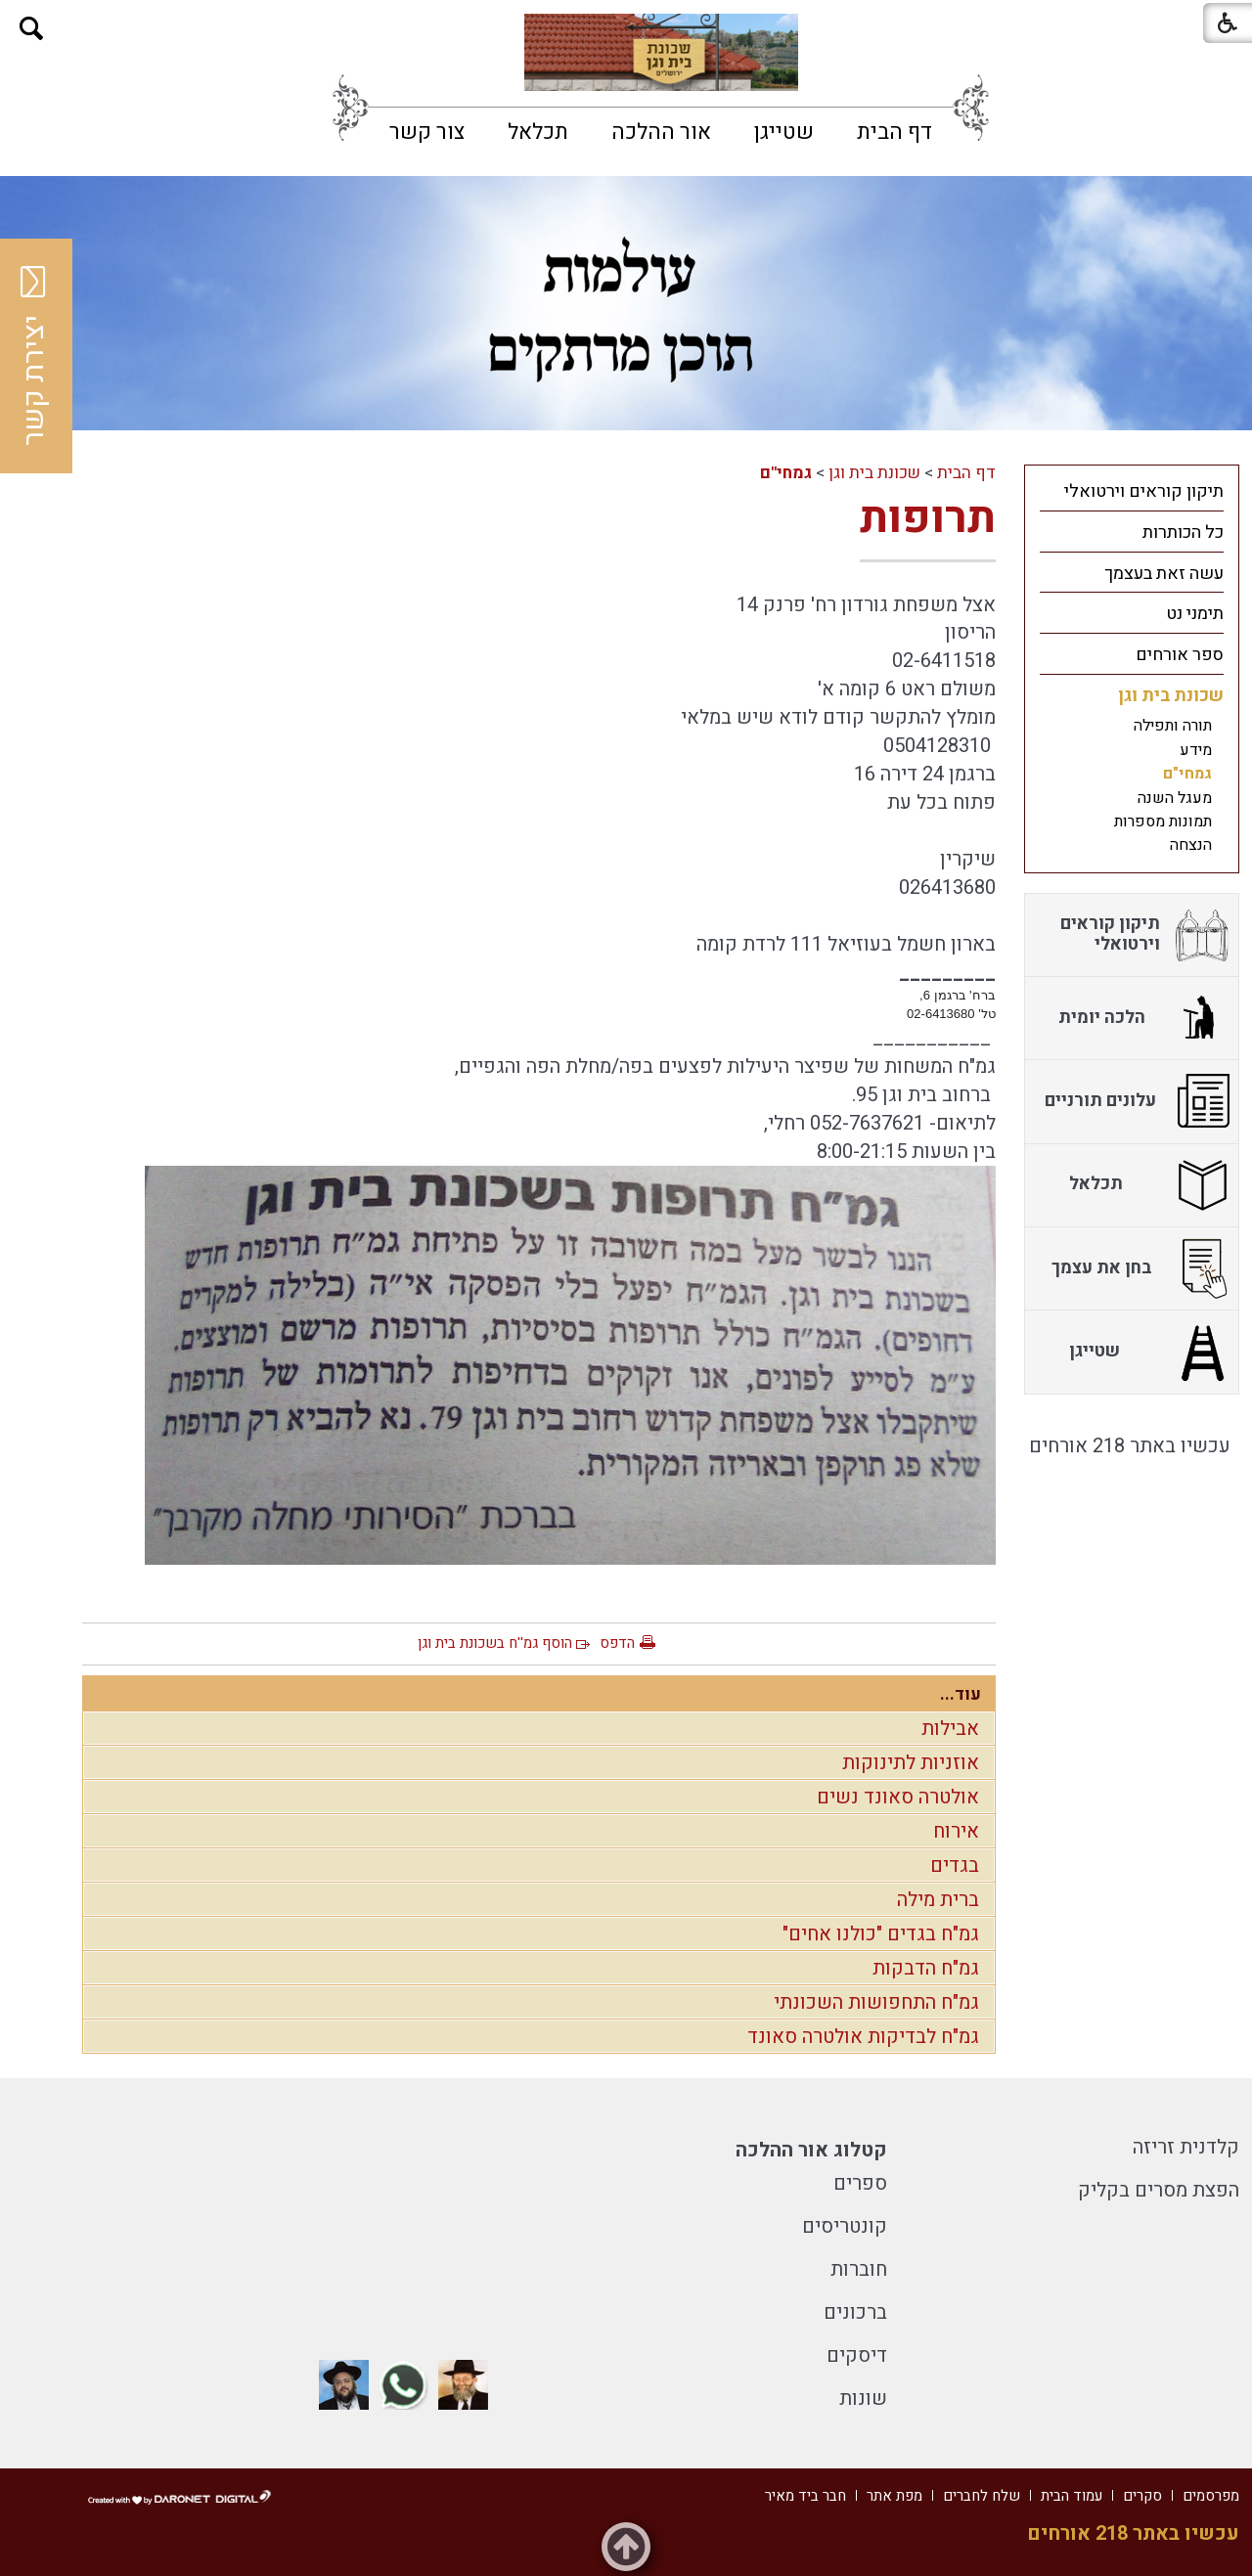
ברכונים (855, 2312)
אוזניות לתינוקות (910, 1763)
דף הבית (894, 132)
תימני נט (1195, 613)
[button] (32, 29)
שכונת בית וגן (874, 473)
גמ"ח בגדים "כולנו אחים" (880, 1934)
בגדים (954, 1865)
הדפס (617, 1643)
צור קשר (427, 132)
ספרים (860, 2183)
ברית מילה (938, 1900)
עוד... (960, 1694)
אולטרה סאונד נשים (898, 1797)
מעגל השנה (1175, 798)
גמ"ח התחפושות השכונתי (876, 2002)
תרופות (928, 518)
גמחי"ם (786, 473)
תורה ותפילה (1173, 725)
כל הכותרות (1183, 532)
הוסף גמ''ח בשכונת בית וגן (495, 1643)
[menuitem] (894, 132)
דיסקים (857, 2355)
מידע (1196, 750)
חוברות (858, 2269)
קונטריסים (844, 2226)
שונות (863, 2398)
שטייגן (784, 132)
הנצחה (1191, 845)
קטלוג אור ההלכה (811, 2150)
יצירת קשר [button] (34, 356)
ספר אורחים (1180, 655)
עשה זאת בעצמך (1164, 573)
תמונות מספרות (1163, 821)
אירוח (956, 1831)
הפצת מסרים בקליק (1158, 2190)
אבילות (950, 1728)
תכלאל (538, 132)
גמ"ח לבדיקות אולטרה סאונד (863, 2036)
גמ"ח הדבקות (925, 1968)
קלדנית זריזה (1186, 2147)
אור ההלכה (661, 132)
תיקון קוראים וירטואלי (1144, 491)
